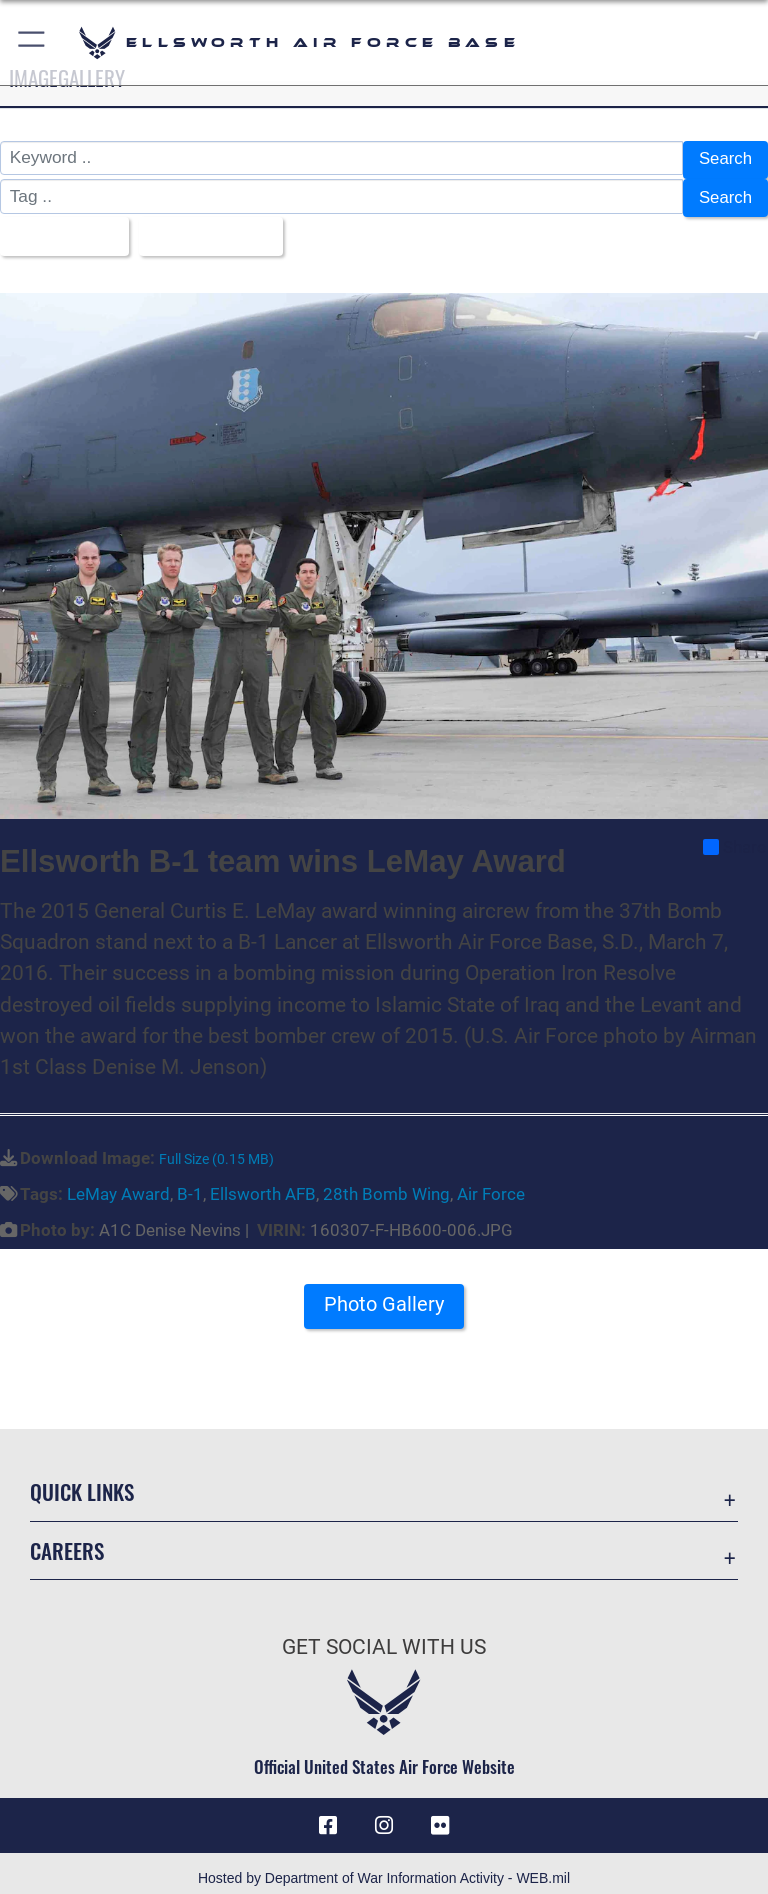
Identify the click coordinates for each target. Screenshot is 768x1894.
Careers (67, 1538)
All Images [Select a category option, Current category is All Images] (59, 228)
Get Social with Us (384, 1635)
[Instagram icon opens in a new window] (384, 1814)
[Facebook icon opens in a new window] (328, 1814)
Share (734, 836)
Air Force (491, 1182)
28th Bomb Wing (386, 1182)
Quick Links (82, 1480)
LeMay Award (118, 1182)
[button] (32, 42)
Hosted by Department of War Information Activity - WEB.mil (384, 1868)
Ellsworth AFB (263, 1182)
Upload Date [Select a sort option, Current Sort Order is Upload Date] (208, 228)
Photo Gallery (384, 1292)
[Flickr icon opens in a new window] (440, 1814)
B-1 (190, 1182)
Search (724, 159)
